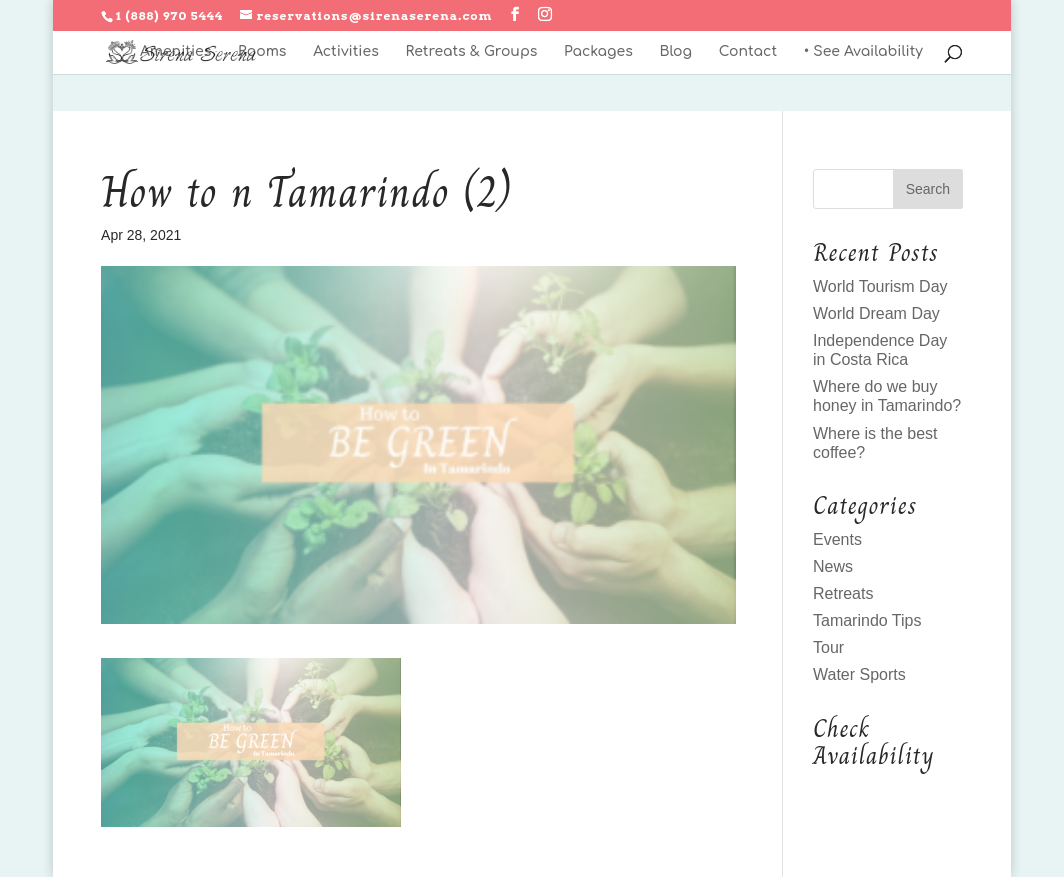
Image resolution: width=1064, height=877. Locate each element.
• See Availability (863, 52)
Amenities (175, 52)
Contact (748, 52)
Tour (828, 647)
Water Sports (859, 674)
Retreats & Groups (471, 52)
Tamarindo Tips (867, 620)
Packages (598, 52)
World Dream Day (876, 313)
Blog (675, 52)
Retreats (843, 593)
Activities (346, 52)
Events (837, 539)
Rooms (262, 52)
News (833, 566)
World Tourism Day (880, 286)
